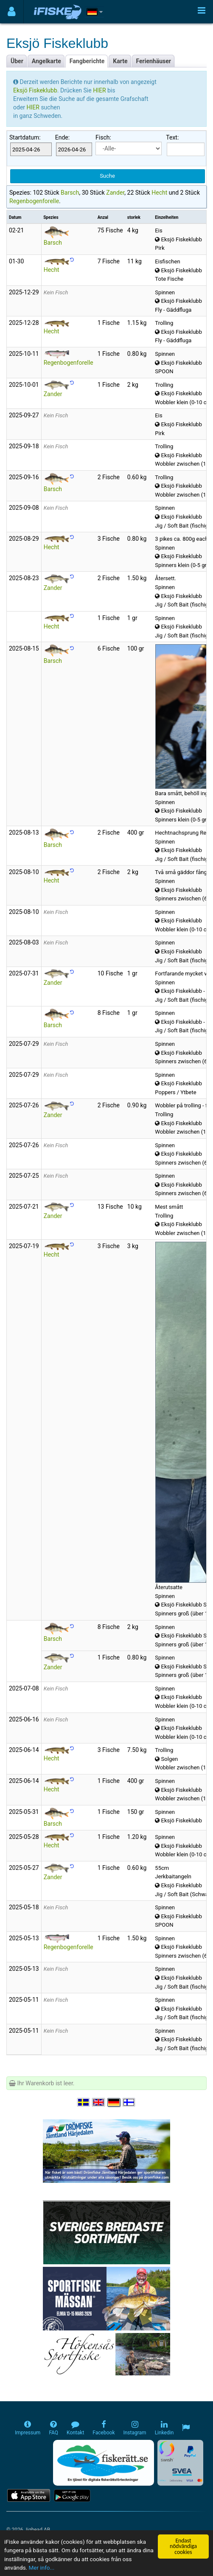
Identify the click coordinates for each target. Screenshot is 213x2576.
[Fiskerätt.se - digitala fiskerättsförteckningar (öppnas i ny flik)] (103, 2463)
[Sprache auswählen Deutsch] (114, 2102)
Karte (120, 61)
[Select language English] (98, 2102)
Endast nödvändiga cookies (183, 2546)
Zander (115, 192)
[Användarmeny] (11, 11)
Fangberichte (87, 61)
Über (17, 61)
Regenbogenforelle (34, 201)
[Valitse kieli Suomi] (129, 2102)
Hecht (159, 192)
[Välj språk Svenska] (84, 2102)
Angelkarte (46, 61)
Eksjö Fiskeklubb (35, 90)
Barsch (70, 192)
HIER (100, 90)
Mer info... (42, 2567)
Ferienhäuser (153, 61)
